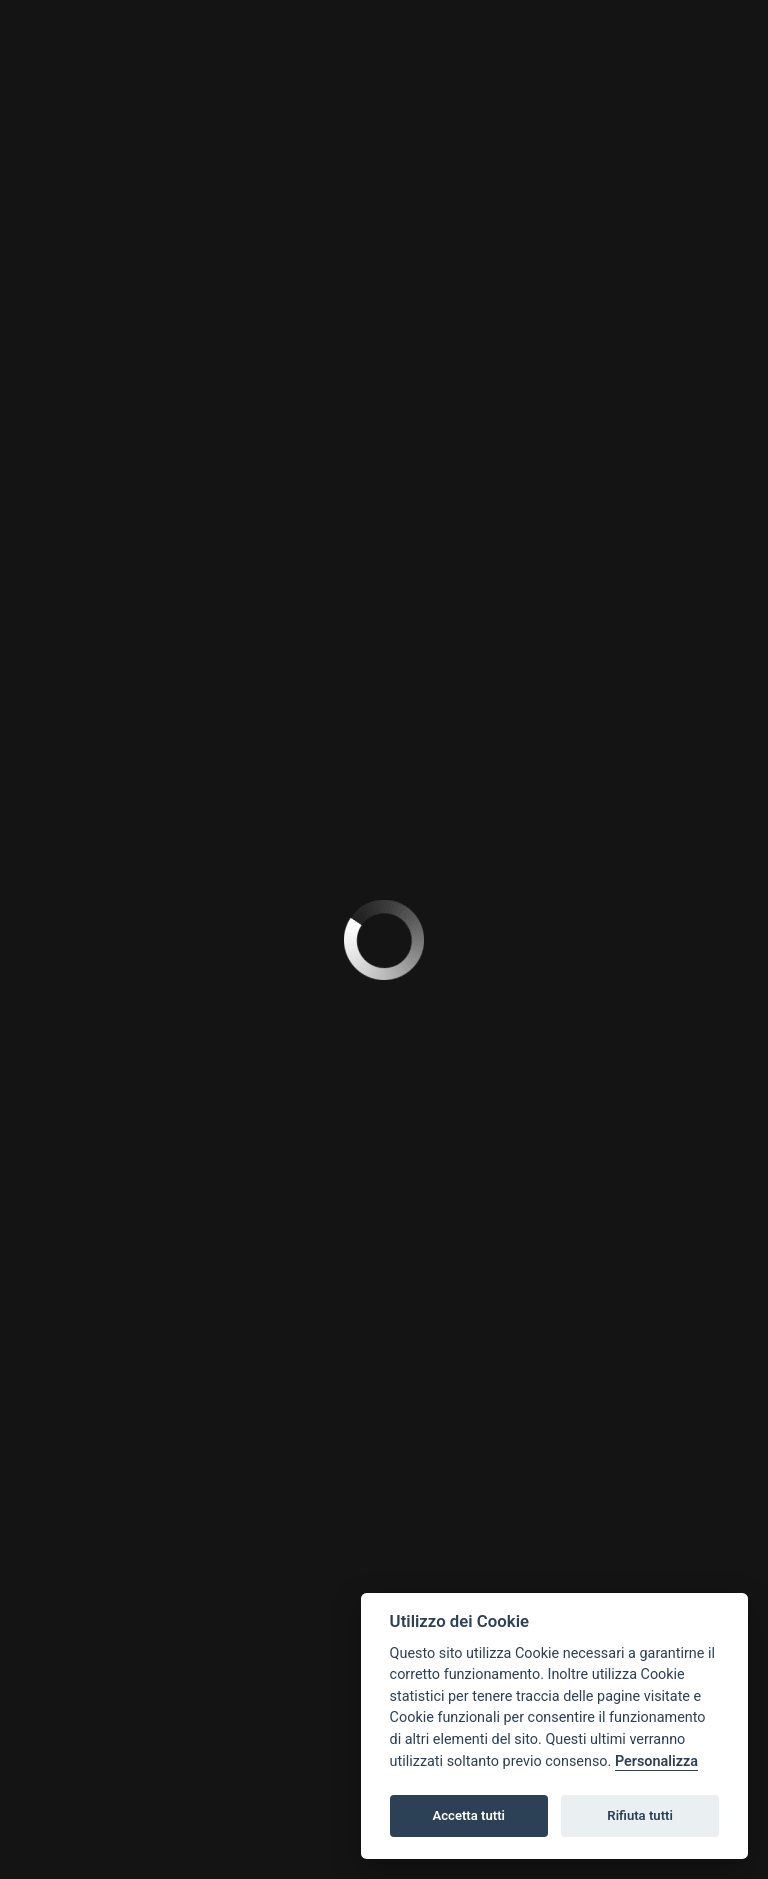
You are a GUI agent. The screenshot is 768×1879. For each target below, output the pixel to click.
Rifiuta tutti (640, 1815)
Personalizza (656, 1761)
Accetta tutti (468, 1815)
